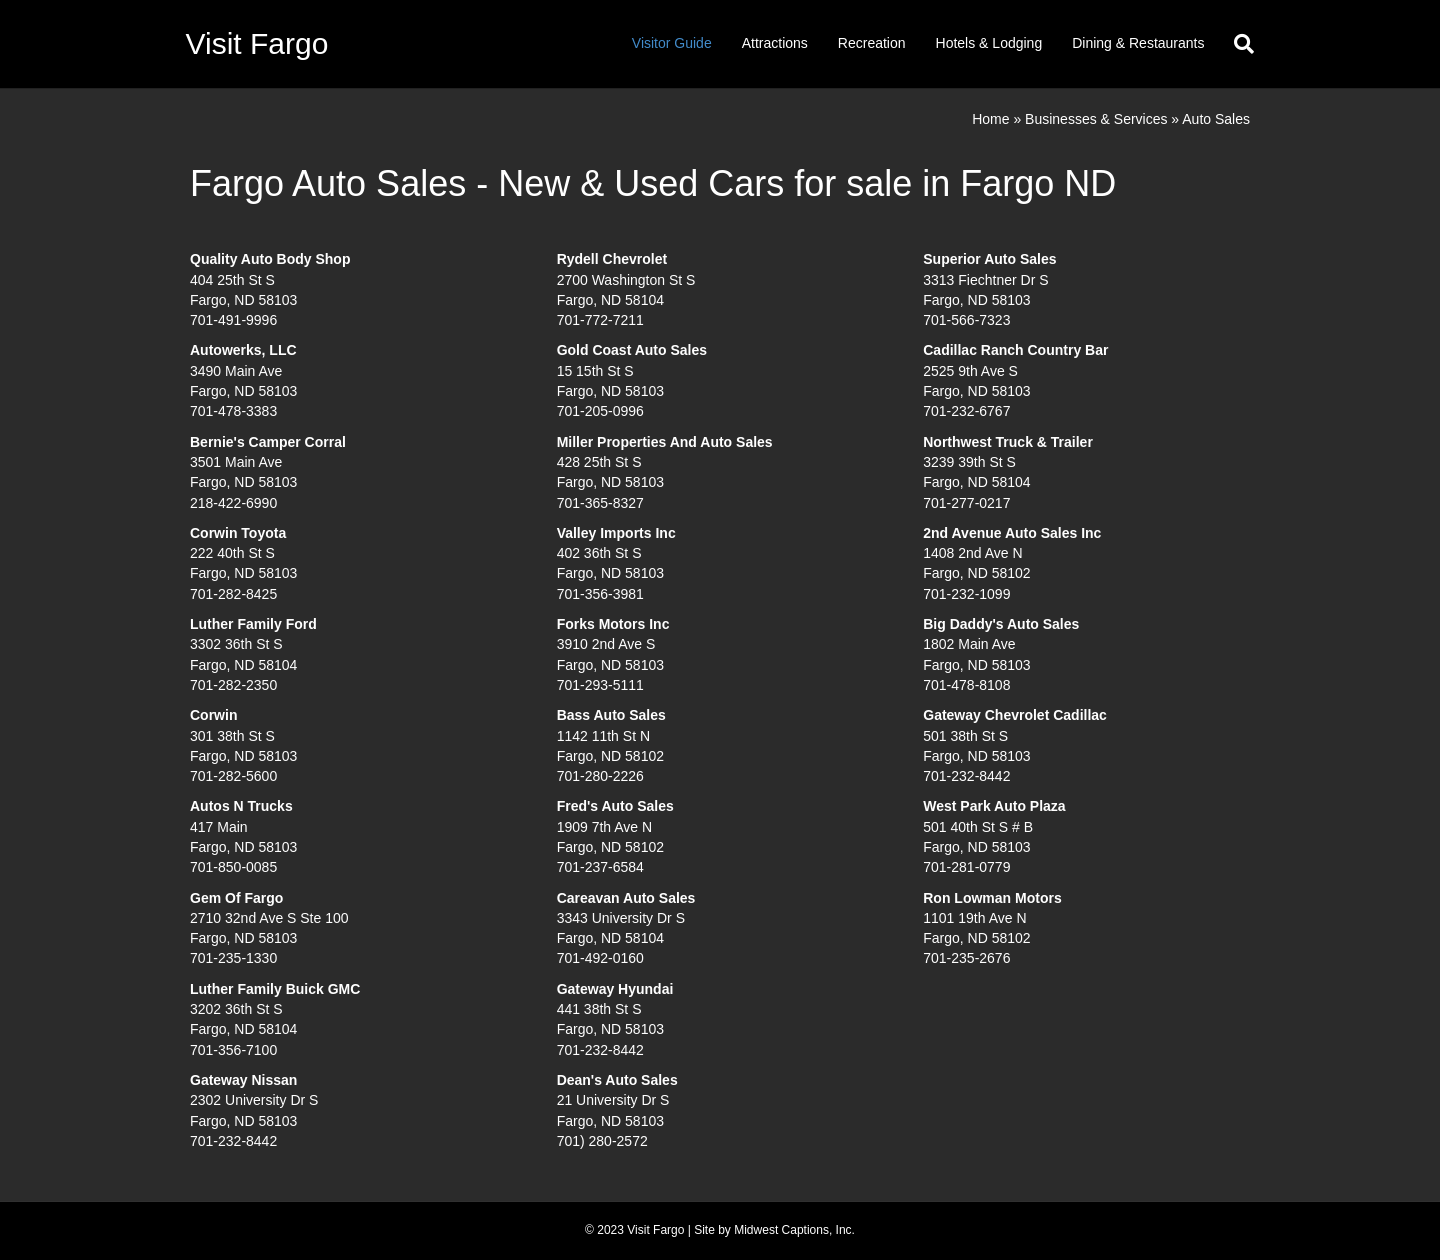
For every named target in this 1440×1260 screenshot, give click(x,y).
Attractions (775, 43)
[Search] (1236, 44)
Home (990, 119)
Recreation (872, 43)
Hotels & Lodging (989, 43)
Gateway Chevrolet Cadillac (1015, 715)
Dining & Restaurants (1138, 43)
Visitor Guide (672, 43)
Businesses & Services (1096, 119)
